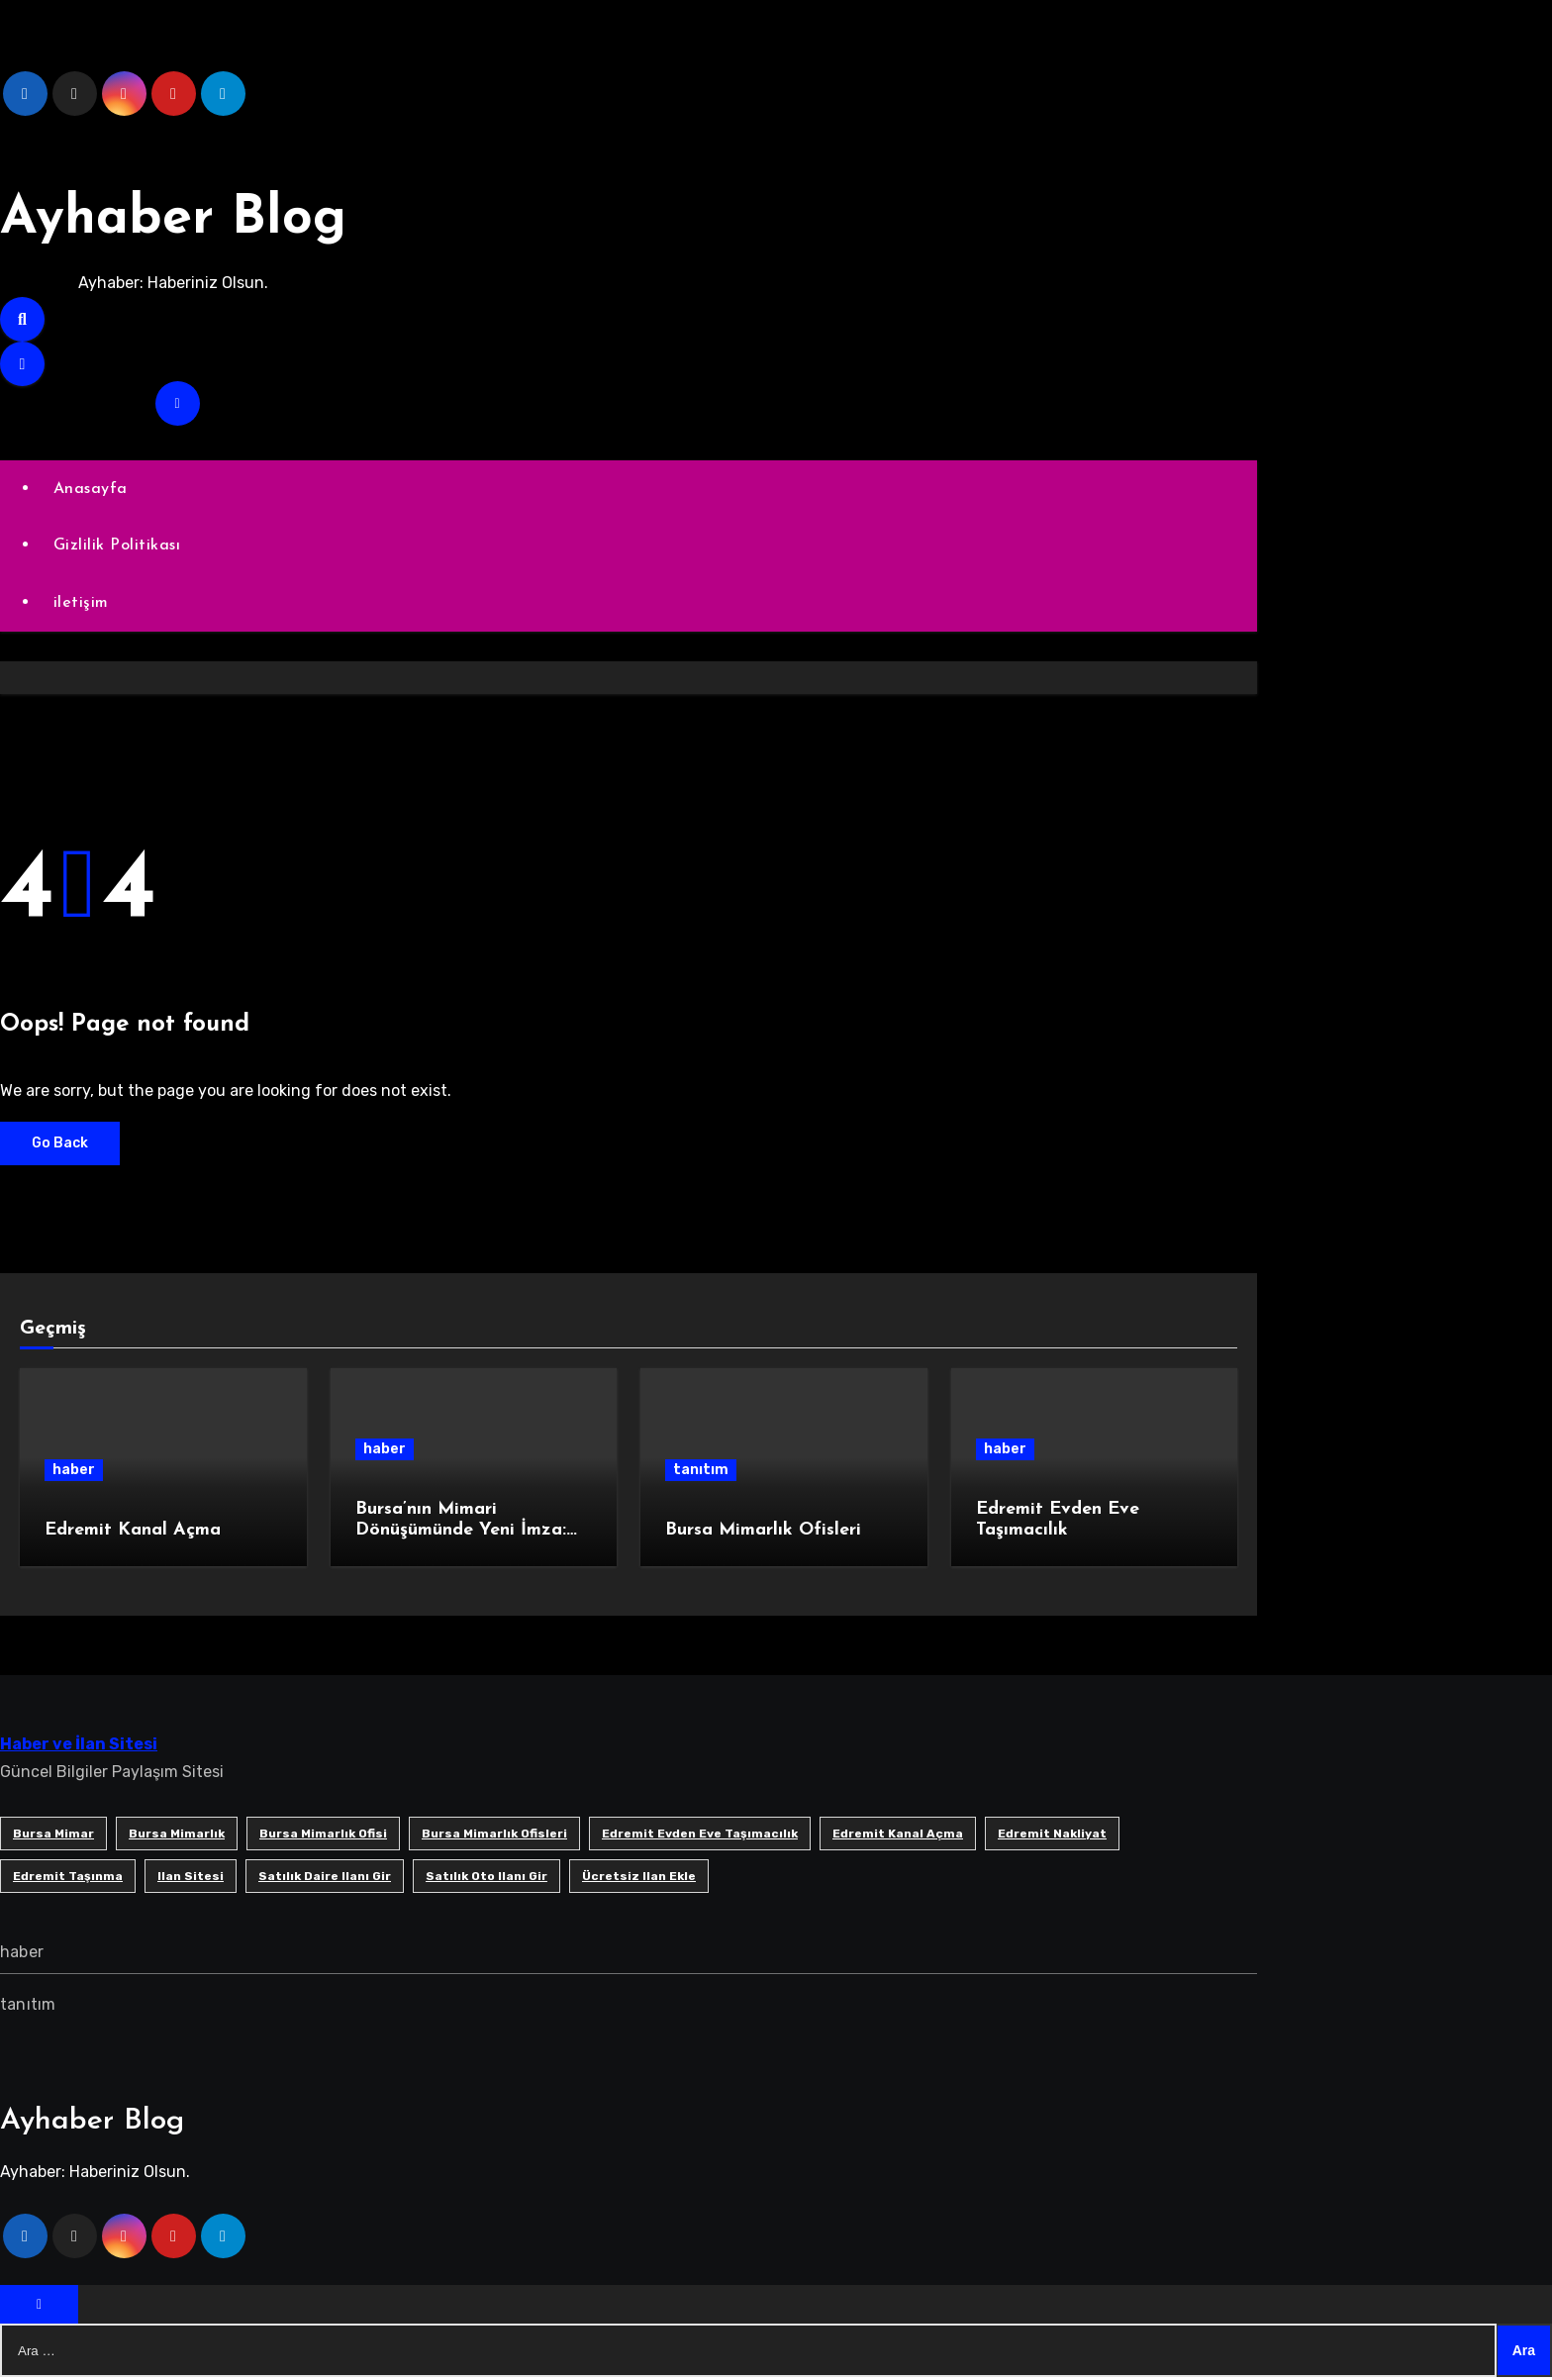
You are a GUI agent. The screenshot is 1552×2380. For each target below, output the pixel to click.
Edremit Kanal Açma (133, 1533)
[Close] (39, 2307)
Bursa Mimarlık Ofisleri (763, 1533)
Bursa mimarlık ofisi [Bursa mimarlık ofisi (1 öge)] (323, 1835)
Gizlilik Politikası (118, 546)
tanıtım (700, 1472)
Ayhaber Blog (191, 218)
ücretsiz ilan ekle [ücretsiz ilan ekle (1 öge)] (639, 1878)
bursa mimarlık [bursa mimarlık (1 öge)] (177, 1835)
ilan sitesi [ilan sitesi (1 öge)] (190, 1878)
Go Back (60, 1145)
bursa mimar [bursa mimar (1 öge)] (53, 1835)
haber (73, 1472)
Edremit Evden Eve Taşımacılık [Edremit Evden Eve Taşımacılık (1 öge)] (700, 1835)
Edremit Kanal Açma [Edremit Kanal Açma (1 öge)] (897, 1835)
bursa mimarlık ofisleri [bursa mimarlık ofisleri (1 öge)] (494, 1835)
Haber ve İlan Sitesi (78, 1745)
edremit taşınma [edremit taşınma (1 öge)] (68, 1878)
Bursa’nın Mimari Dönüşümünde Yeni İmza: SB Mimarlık (460, 1532)
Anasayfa (91, 489)
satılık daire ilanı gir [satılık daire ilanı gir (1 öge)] (324, 1878)
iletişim (82, 605)
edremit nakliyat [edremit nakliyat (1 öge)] (1052, 1835)
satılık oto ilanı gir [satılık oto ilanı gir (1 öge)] (486, 1878)
